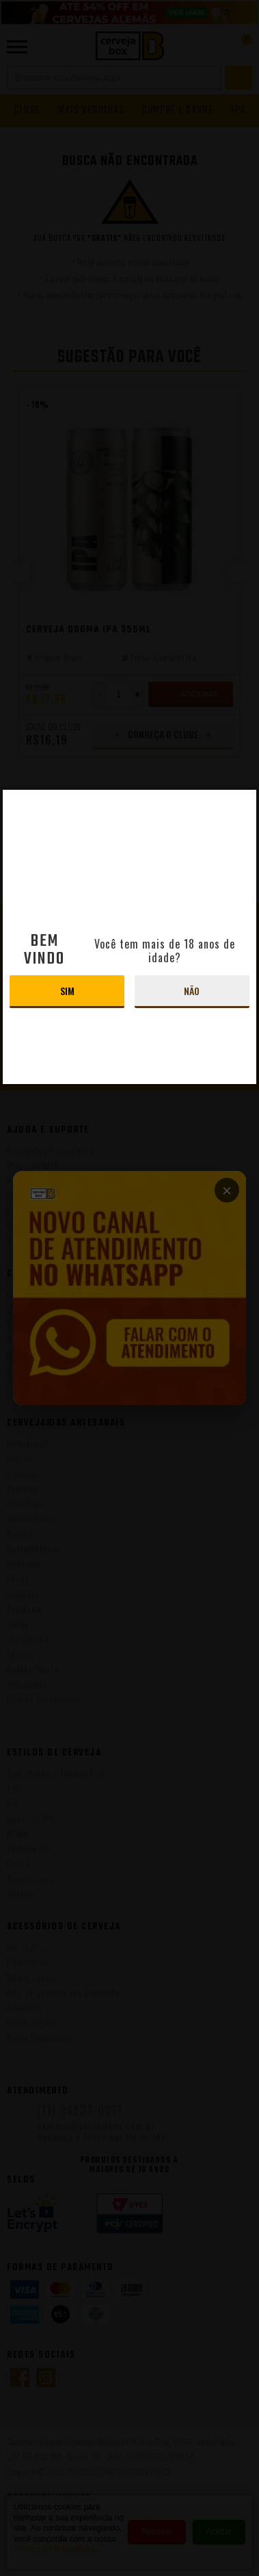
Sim (67, 990)
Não (192, 990)
